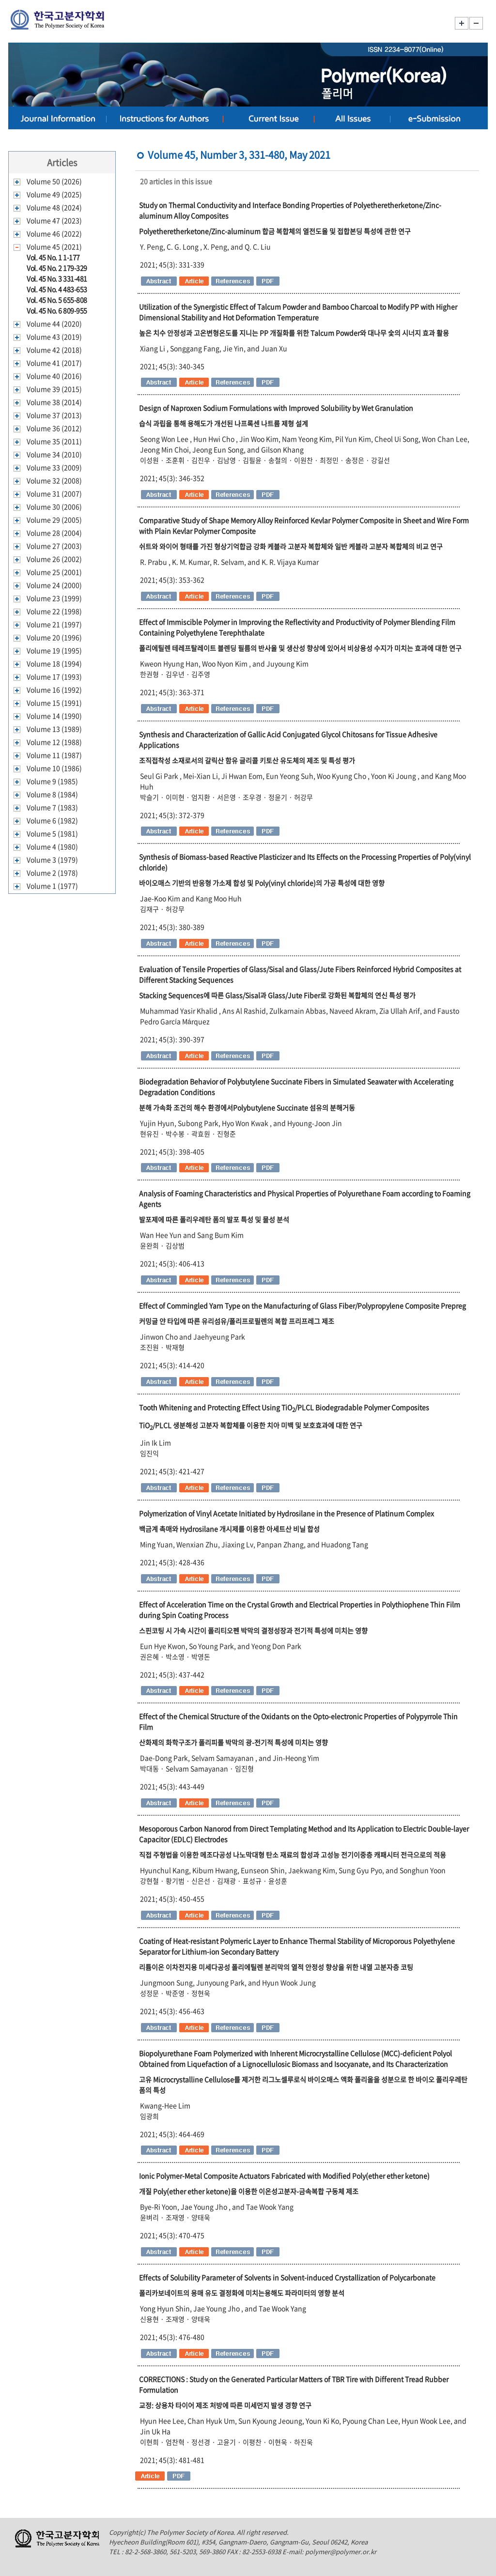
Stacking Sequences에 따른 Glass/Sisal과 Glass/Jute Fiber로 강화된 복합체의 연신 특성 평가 (277, 995)
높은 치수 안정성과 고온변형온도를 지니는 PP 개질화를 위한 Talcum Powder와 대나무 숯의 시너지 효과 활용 (294, 332)
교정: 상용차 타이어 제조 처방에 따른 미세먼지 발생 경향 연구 (225, 2405)
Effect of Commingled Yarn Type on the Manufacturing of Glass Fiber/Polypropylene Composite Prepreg (302, 1305)
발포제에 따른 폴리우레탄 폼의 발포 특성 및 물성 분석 (214, 1219)
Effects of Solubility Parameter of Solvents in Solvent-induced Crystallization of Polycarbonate (287, 2277)
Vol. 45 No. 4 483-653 (57, 289)
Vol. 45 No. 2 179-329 (57, 268)
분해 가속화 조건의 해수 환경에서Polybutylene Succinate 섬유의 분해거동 (247, 1107)
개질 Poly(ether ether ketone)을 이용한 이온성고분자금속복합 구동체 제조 (248, 2191)
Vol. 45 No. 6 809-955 (57, 310)
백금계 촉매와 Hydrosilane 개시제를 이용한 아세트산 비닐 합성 (229, 1528)
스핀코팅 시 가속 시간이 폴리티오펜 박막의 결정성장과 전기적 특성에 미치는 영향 (253, 1630)
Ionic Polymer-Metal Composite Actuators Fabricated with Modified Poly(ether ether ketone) (284, 2175)
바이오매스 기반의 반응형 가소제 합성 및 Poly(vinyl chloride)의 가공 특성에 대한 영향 (262, 883)
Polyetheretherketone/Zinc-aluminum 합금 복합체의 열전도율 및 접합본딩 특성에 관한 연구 (275, 231)
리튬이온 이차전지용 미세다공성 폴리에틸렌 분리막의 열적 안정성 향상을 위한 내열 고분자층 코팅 (276, 1967)
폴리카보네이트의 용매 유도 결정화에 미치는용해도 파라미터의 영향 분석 (241, 2293)
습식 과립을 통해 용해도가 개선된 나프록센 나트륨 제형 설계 (223, 423)
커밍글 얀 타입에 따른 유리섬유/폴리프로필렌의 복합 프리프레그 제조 (236, 1321)
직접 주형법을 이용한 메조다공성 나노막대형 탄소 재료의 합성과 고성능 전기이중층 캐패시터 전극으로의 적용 (292, 1854)
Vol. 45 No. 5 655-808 (57, 300)
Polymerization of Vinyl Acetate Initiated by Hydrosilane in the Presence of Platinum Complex (286, 1513)
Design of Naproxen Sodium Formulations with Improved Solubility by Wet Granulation (276, 408)
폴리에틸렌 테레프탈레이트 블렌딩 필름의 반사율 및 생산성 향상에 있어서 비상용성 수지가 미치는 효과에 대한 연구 (300, 648)
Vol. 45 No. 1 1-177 (53, 257)
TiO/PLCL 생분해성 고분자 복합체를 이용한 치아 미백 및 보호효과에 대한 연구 (250, 1425)
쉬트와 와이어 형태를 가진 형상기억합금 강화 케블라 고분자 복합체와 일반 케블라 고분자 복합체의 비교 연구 (291, 546)
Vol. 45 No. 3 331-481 (57, 278)
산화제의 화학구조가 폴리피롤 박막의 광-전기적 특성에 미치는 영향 (233, 1742)
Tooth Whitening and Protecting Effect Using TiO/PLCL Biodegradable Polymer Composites (284, 1407)
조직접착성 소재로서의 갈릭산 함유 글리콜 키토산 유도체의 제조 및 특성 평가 (247, 760)
